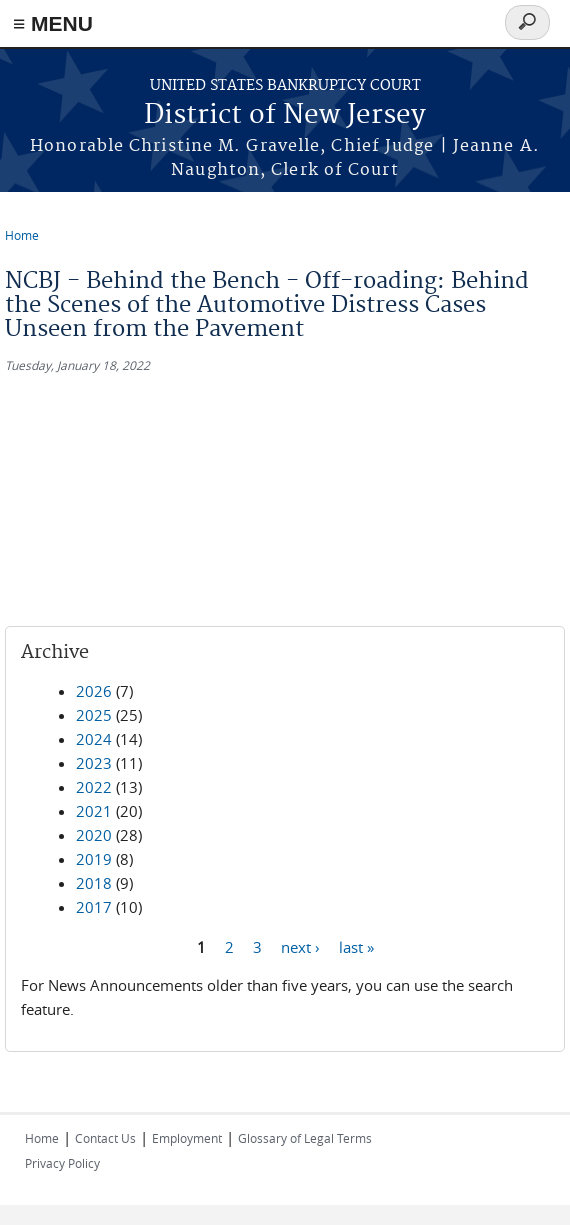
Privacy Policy (62, 1163)
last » (356, 946)
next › (300, 946)
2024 (94, 739)
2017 (94, 907)
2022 (94, 787)
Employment (187, 1138)
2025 (94, 715)
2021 (94, 811)
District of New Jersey (285, 115)
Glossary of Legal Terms (305, 1138)
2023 (94, 763)
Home (22, 235)
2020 (94, 835)
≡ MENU (53, 23)
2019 (94, 859)
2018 (94, 883)
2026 (94, 691)
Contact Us (105, 1138)
